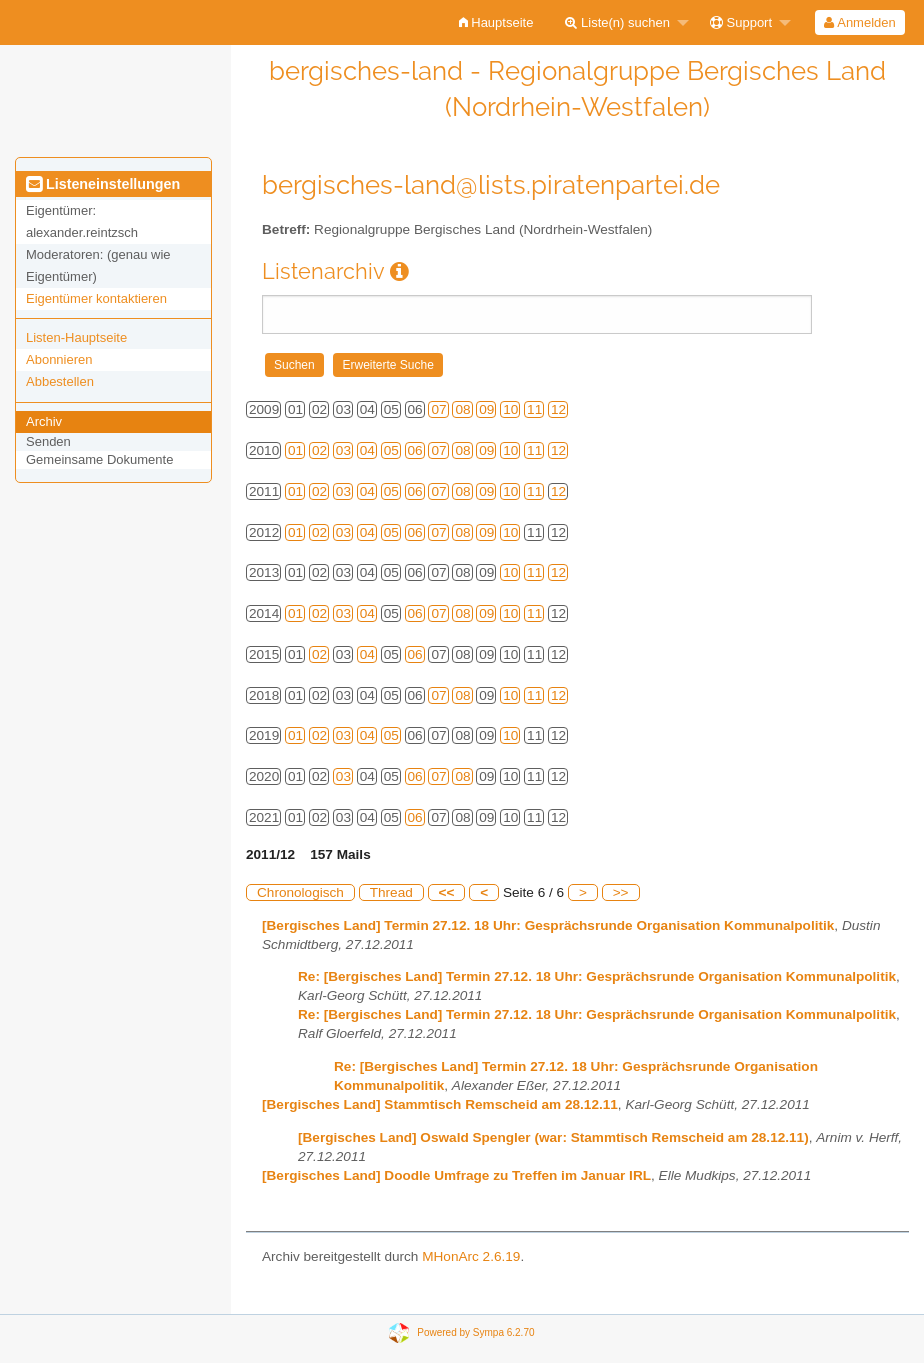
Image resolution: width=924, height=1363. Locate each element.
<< (447, 892)
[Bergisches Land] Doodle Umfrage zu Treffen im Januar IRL (456, 1175)
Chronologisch (300, 892)
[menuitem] (496, 22)
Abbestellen (60, 381)
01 (295, 450)
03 (343, 450)
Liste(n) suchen (617, 22)
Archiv (44, 421)
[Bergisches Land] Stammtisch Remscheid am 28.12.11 (440, 1104)
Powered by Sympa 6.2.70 (475, 1331)
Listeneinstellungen (103, 184)
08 (462, 409)
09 (486, 409)
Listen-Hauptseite (76, 337)
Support (741, 22)
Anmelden (859, 22)
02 (319, 450)
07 (438, 409)
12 (558, 409)
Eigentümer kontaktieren (96, 298)
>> (621, 892)
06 (415, 450)
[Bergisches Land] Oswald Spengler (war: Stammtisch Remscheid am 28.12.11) (553, 1137)
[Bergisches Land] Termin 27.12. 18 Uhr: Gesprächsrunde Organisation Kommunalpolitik (548, 925)
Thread (391, 892)
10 (510, 409)
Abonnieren (59, 359)
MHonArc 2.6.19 (471, 1256)
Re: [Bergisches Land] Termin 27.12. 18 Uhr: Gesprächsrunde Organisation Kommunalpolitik (597, 976)
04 (367, 450)
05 (391, 450)
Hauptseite (496, 22)
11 (534, 409)
